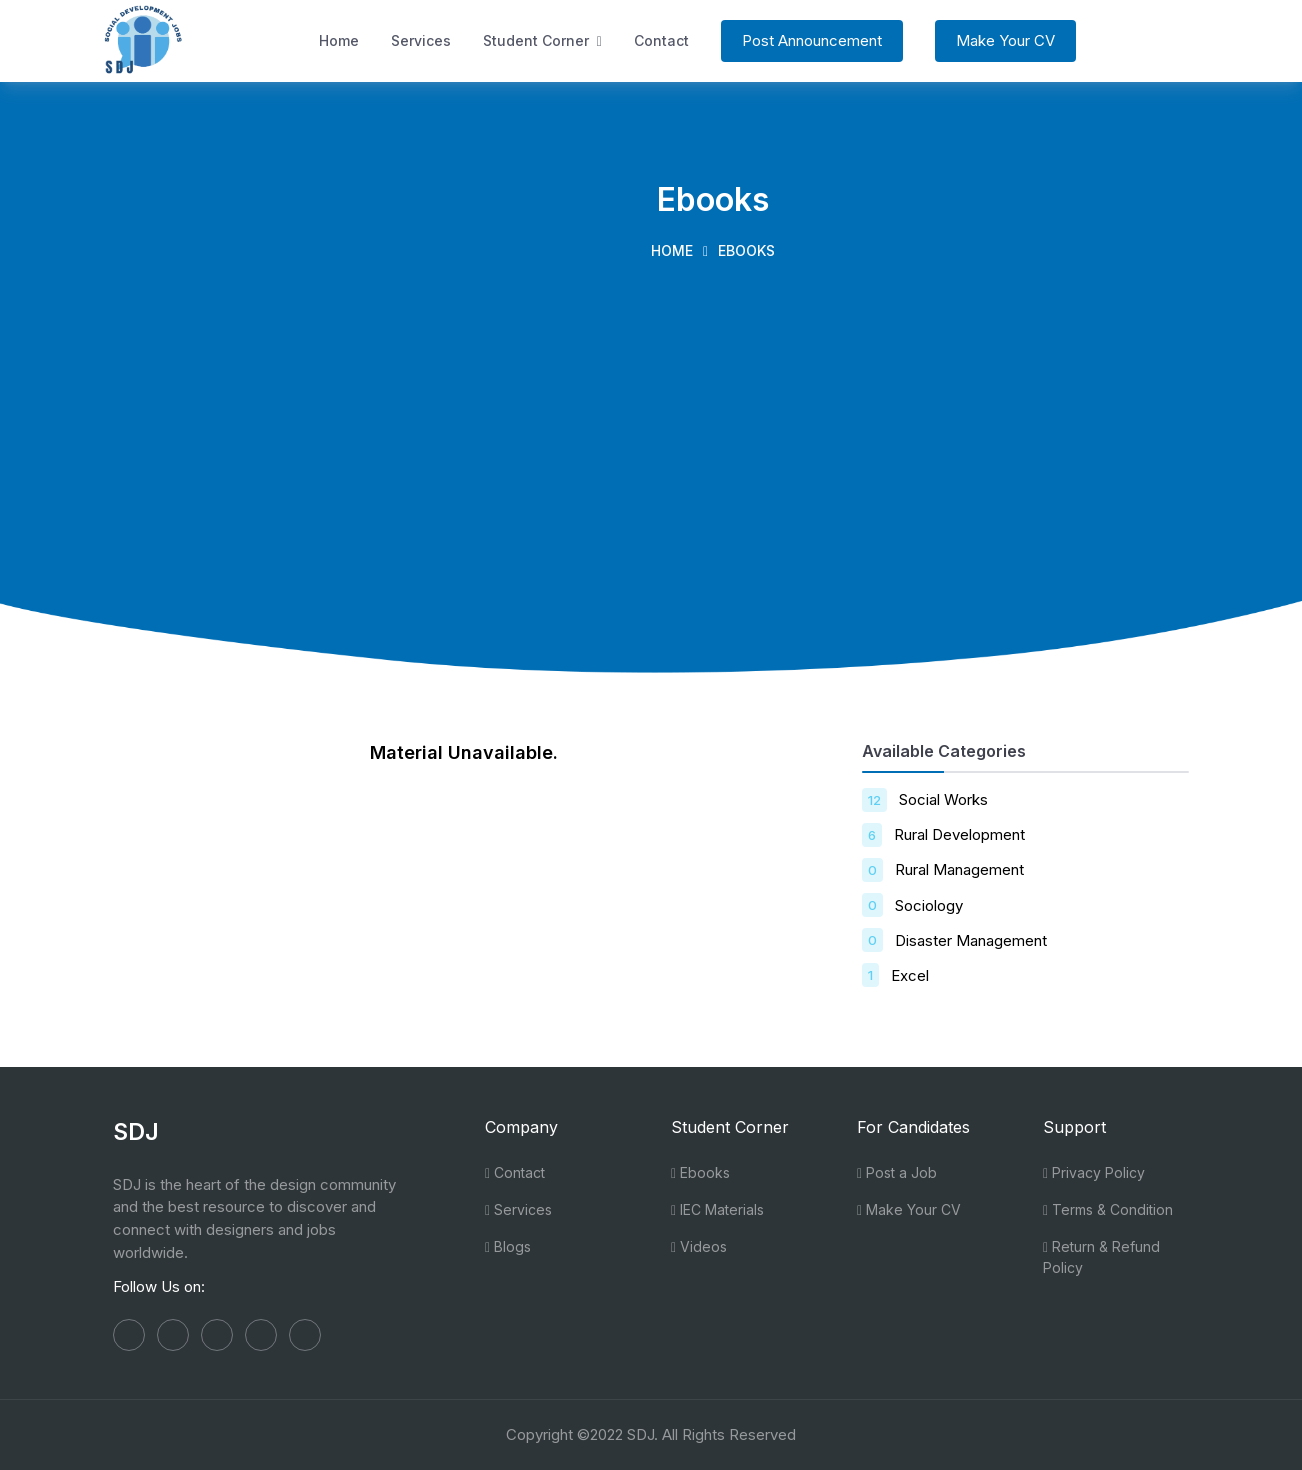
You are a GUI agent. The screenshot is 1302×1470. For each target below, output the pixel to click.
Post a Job (897, 1172)
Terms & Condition (1108, 1209)
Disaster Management (971, 940)
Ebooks (700, 1172)
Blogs (508, 1246)
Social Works (943, 799)
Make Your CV (1005, 40)
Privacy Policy (1094, 1172)
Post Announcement (812, 40)
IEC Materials (717, 1209)
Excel (910, 975)
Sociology (929, 905)
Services (421, 40)
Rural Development (959, 834)
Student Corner (542, 40)
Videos (699, 1246)
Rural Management (959, 869)
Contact (661, 40)
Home (339, 40)
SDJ (640, 1434)
